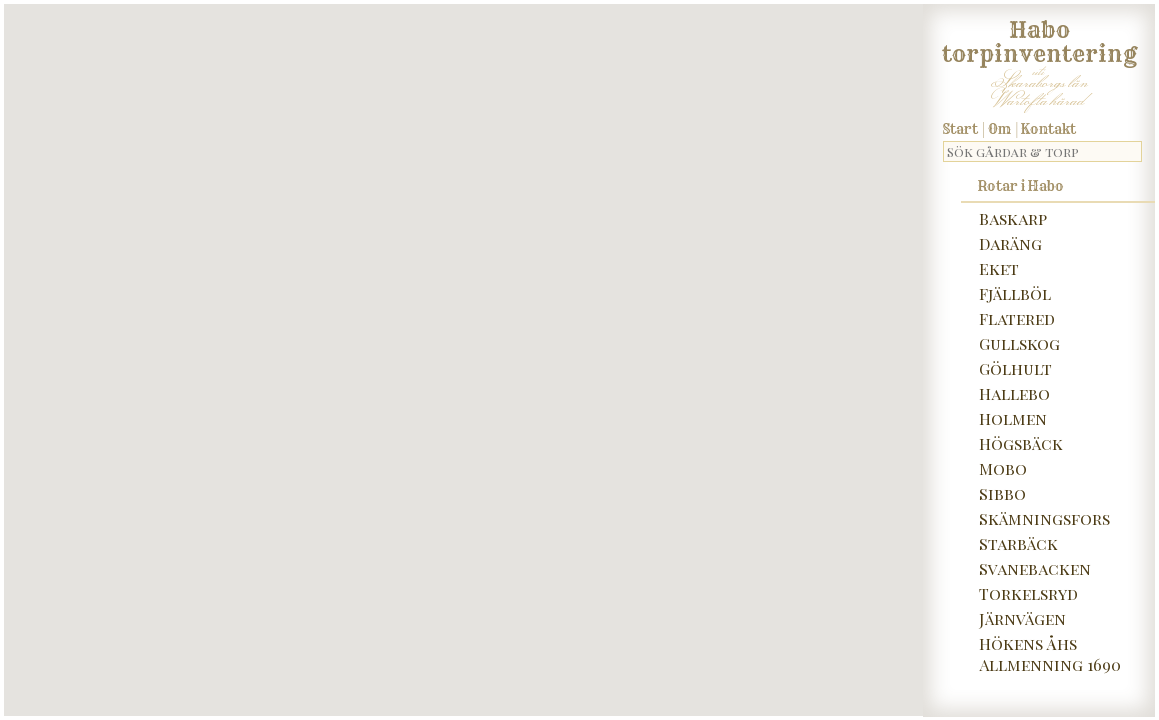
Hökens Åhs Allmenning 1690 (1050, 654)
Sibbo (1002, 493)
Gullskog (1019, 343)
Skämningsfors (1044, 518)
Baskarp (1013, 218)
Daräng (1010, 243)
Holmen (1013, 418)
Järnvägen (1022, 618)
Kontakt (1048, 129)
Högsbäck (1021, 443)
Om (999, 129)
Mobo (1003, 468)
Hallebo (1014, 393)
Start (960, 129)
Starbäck (1018, 543)
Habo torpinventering (1039, 38)
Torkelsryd (1028, 593)
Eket (999, 268)
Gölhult (1015, 368)
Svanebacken (1035, 568)
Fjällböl (1015, 293)
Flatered (1017, 318)
